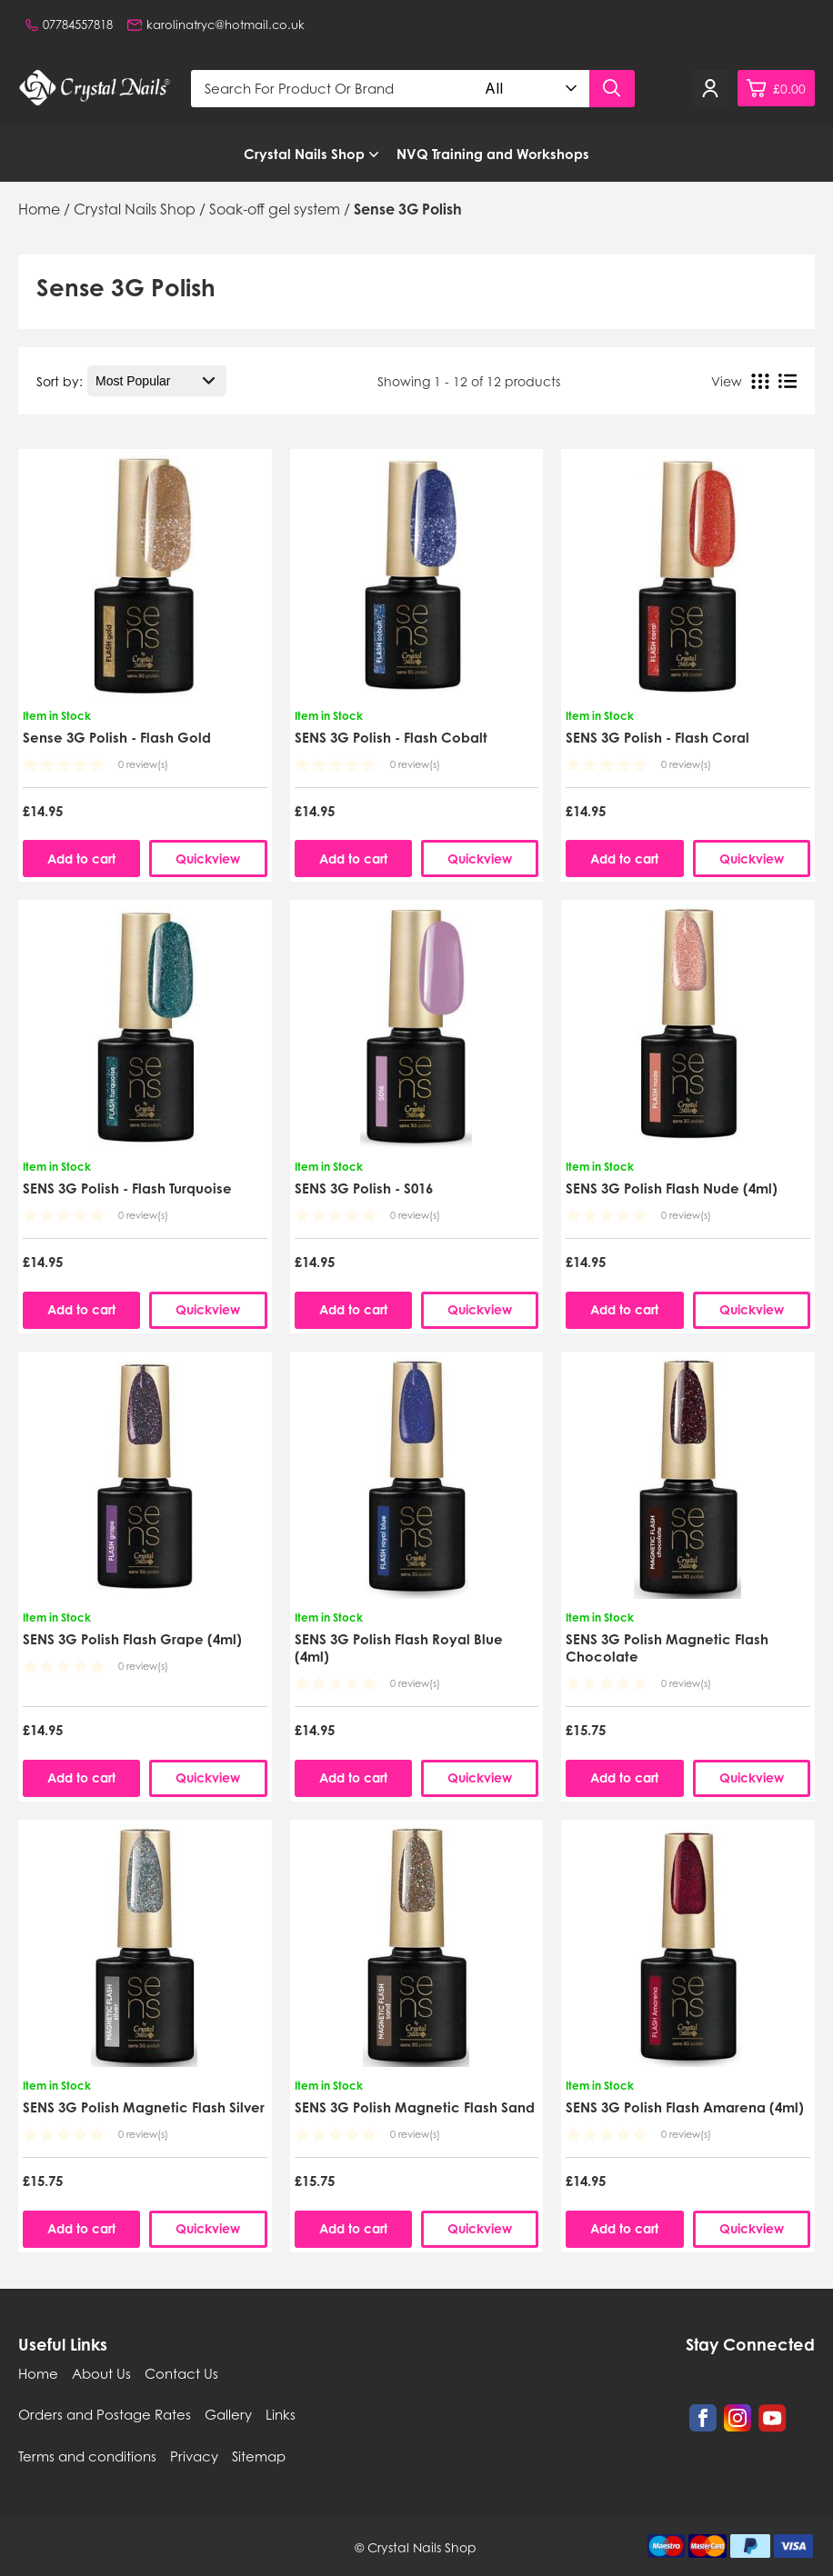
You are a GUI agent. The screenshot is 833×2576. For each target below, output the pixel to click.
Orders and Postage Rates (104, 2414)
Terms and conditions (87, 2456)
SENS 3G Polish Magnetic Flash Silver (144, 2107)
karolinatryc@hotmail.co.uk (216, 24)
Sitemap (259, 2456)
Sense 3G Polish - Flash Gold (117, 737)
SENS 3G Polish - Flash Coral (657, 737)
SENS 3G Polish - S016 (364, 1188)
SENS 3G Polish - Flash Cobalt (391, 737)
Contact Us (181, 2373)
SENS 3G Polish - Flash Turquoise (127, 1188)
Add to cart (81, 858)
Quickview (208, 858)
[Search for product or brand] (333, 88)
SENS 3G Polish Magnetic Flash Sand (415, 2107)
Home (38, 2373)
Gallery (228, 2414)
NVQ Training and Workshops (492, 154)
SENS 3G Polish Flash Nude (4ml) (672, 1188)
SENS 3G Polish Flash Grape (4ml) (132, 1639)
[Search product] (612, 88)
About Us (101, 2373)
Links (281, 2414)
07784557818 (69, 24)
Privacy (194, 2456)
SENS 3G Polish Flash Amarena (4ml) (685, 2107)
